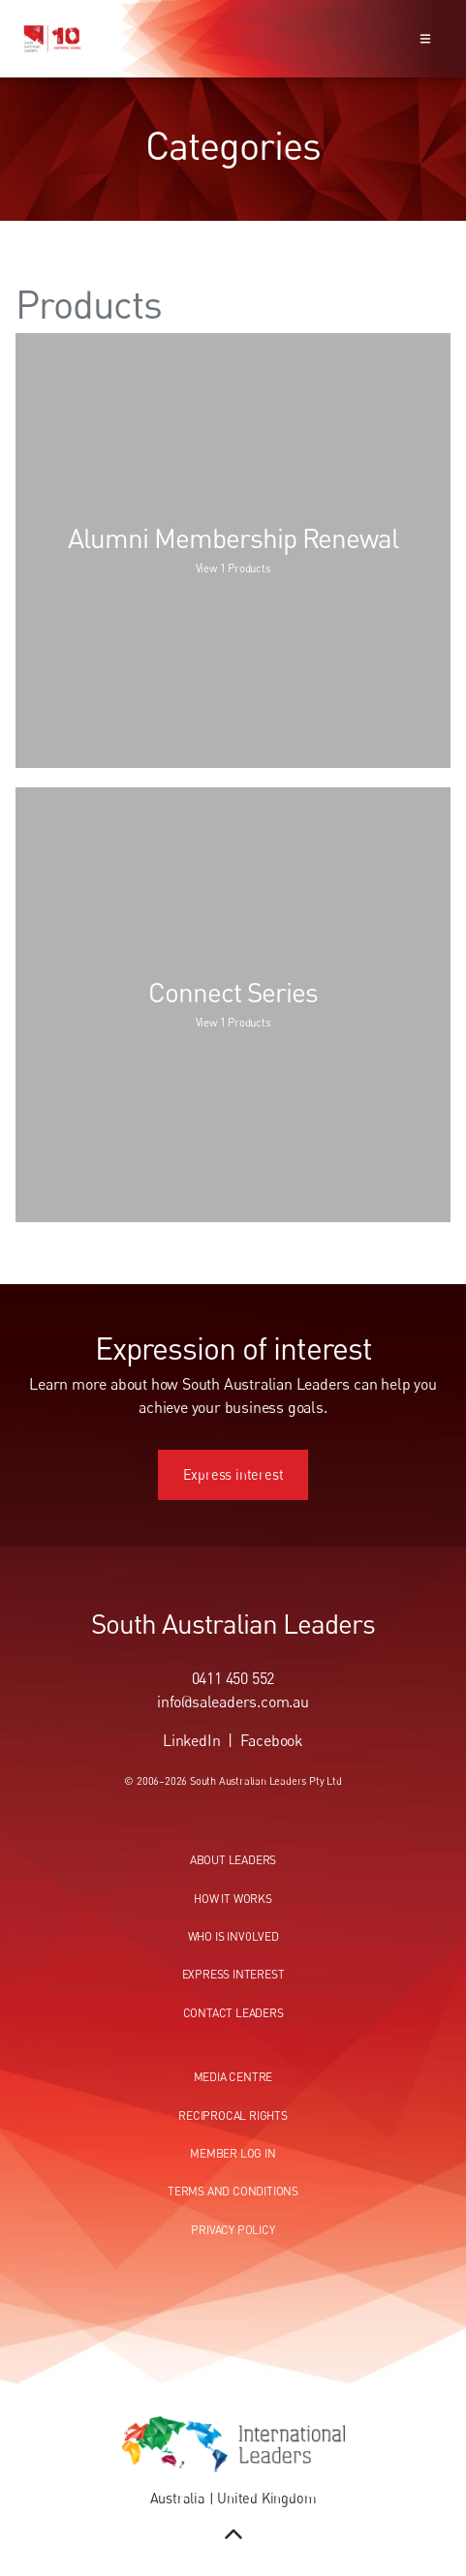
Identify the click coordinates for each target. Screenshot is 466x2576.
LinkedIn (191, 1740)
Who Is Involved (233, 1936)
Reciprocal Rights (233, 2115)
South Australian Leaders (233, 1623)
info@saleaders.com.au (233, 1701)
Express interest (233, 1460)
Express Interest (233, 1974)
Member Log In (232, 2153)
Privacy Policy (232, 2230)
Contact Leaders (233, 2013)
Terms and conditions (233, 2191)
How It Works (233, 1898)
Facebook (271, 1740)
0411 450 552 (233, 1678)
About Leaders (233, 1860)
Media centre (233, 2077)
